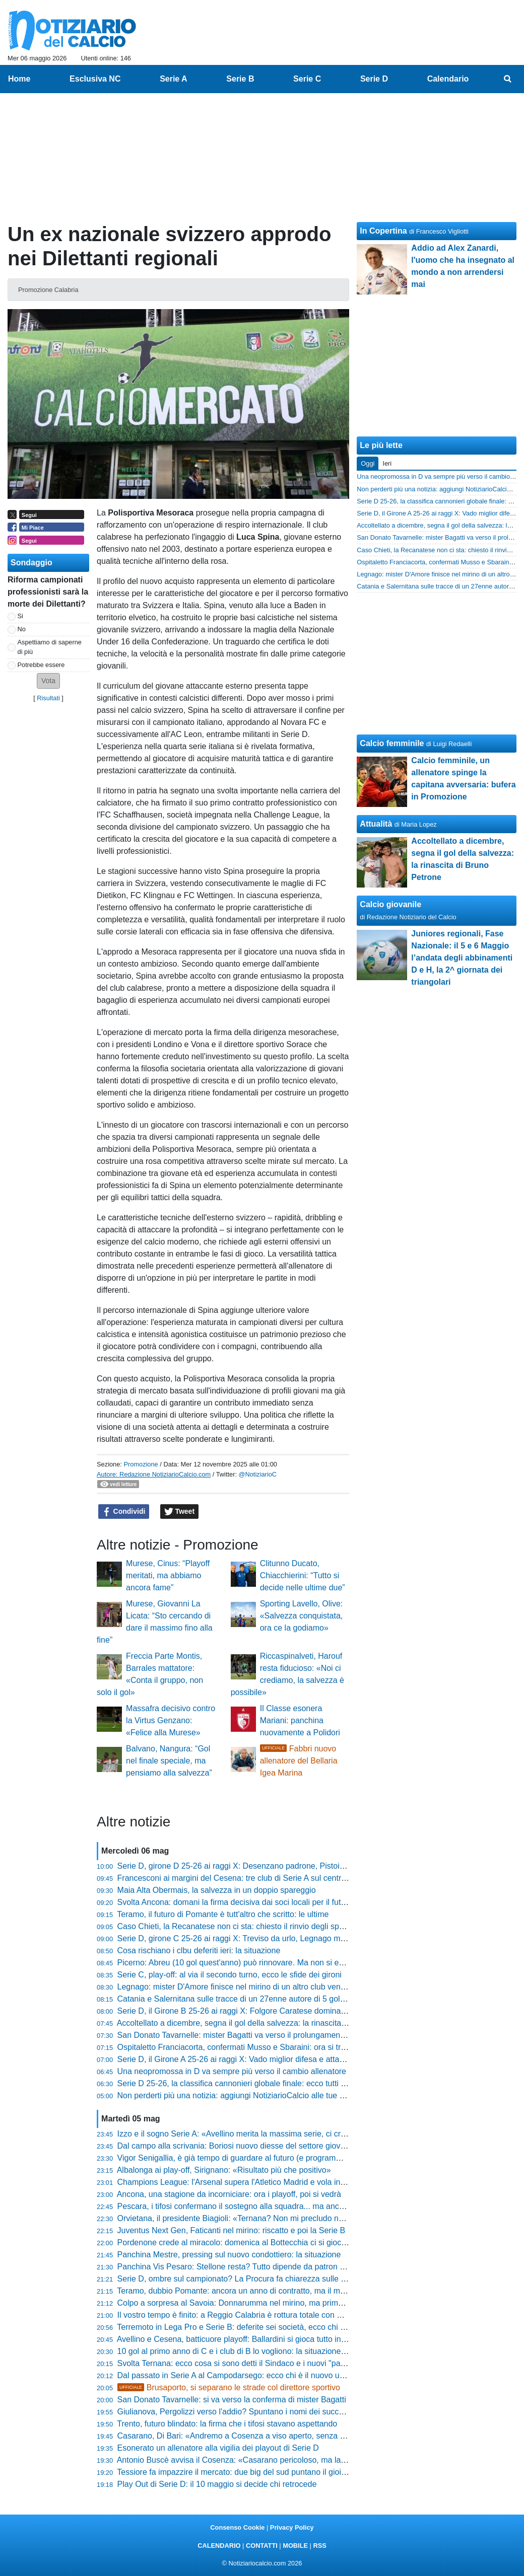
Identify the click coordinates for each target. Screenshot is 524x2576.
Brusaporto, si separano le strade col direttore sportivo (228, 2387)
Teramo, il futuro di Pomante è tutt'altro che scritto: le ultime (223, 1914)
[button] (48, 681)
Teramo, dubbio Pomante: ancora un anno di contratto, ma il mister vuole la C (255, 2291)
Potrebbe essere (41, 665)
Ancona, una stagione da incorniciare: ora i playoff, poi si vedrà (229, 2194)
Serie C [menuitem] (307, 79)
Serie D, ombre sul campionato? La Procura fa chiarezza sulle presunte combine (261, 2278)
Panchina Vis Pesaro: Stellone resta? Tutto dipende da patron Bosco (239, 2266)
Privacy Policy (292, 2527)
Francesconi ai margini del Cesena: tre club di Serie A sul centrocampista (247, 1878)
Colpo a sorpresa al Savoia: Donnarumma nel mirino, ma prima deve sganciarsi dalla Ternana (284, 2303)
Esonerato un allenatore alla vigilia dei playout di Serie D (218, 2448)
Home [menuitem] (19, 79)
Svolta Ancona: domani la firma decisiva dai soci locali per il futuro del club (250, 1902)
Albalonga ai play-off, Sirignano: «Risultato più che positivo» (224, 2170)
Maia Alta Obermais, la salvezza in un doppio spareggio (216, 1890)
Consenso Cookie (237, 2527)
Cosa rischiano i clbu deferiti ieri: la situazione (199, 1950)
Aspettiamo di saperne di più (50, 646)
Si (20, 616)
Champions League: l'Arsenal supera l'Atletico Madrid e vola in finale (239, 2182)
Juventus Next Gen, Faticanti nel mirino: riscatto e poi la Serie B (231, 2230)
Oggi (367, 463)
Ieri (386, 463)
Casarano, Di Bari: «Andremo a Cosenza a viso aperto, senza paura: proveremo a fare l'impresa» (291, 2436)
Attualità (376, 824)
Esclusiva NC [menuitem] (95, 79)
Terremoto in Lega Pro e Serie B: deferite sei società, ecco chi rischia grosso (253, 2327)
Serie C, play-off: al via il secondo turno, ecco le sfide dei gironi (229, 1974)
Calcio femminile (392, 743)
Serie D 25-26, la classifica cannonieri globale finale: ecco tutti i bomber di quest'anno (269, 2083)
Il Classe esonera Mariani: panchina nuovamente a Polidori (300, 1720)
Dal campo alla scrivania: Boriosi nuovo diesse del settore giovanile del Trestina (259, 2146)
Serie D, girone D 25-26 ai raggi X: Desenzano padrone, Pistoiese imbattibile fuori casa (272, 1866)
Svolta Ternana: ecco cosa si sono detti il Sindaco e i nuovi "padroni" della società (263, 2363)
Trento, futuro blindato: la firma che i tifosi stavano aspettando (227, 2423)
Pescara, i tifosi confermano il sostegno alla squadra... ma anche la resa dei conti (262, 2206)
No (22, 629)
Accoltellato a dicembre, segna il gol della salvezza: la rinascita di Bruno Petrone (260, 2023)
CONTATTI (262, 2545)
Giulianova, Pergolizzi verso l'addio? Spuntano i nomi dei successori (238, 2411)
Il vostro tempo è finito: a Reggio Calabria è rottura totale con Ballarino (242, 2315)
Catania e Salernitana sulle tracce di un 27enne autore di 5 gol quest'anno (249, 1999)
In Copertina (383, 231)
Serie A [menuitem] (173, 79)
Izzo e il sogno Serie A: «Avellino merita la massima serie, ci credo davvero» (253, 2133)
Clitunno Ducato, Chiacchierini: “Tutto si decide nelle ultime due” (302, 1575)
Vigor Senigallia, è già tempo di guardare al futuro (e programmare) (237, 2158)
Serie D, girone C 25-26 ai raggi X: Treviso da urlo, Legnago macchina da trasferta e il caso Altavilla (295, 1938)
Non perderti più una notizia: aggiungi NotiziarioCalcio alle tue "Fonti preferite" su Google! (276, 2095)
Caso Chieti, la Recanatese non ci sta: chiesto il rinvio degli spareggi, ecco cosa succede (276, 1926)
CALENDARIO (219, 2545)
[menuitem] (508, 79)
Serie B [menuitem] (240, 79)
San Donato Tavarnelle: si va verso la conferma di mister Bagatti (231, 2399)
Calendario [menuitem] (448, 79)
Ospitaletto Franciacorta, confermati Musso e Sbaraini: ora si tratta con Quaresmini (265, 2047)
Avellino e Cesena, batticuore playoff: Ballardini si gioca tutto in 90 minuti (246, 2339)
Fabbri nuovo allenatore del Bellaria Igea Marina (299, 1760)
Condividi (124, 1511)
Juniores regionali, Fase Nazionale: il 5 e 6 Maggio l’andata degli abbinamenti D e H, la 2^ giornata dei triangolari (461, 957)
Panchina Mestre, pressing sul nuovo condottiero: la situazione (229, 2254)
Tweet (179, 1511)
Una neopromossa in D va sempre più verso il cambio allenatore (231, 2071)
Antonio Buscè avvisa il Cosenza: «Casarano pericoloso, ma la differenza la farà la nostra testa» (289, 2460)
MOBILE (295, 2545)
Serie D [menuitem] (374, 79)
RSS (319, 2545)
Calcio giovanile (390, 904)
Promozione (140, 1464)
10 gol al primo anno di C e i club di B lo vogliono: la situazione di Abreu (245, 2351)
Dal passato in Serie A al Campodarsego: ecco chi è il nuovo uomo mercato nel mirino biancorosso (293, 2375)
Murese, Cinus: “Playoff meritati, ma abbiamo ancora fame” (168, 1575)
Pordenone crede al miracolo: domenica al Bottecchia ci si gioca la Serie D (250, 2242)
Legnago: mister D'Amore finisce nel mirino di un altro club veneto (234, 1986)
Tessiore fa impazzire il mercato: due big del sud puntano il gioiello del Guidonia (259, 2472)
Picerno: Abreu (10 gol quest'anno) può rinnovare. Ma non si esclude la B (247, 1962)
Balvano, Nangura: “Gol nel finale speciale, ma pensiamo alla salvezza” (169, 1760)
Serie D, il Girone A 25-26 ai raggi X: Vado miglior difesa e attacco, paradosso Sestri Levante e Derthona (303, 2059)
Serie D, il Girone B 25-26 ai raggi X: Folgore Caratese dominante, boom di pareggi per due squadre (296, 2011)
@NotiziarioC (258, 1474)
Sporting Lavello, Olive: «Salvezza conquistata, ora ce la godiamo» (301, 1615)
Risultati (48, 698)
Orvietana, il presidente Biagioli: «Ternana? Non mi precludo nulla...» (240, 2218)
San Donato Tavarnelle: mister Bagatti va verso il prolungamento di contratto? (255, 2035)
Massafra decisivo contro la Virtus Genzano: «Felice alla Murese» (170, 1720)
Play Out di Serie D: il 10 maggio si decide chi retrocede (217, 2484)
